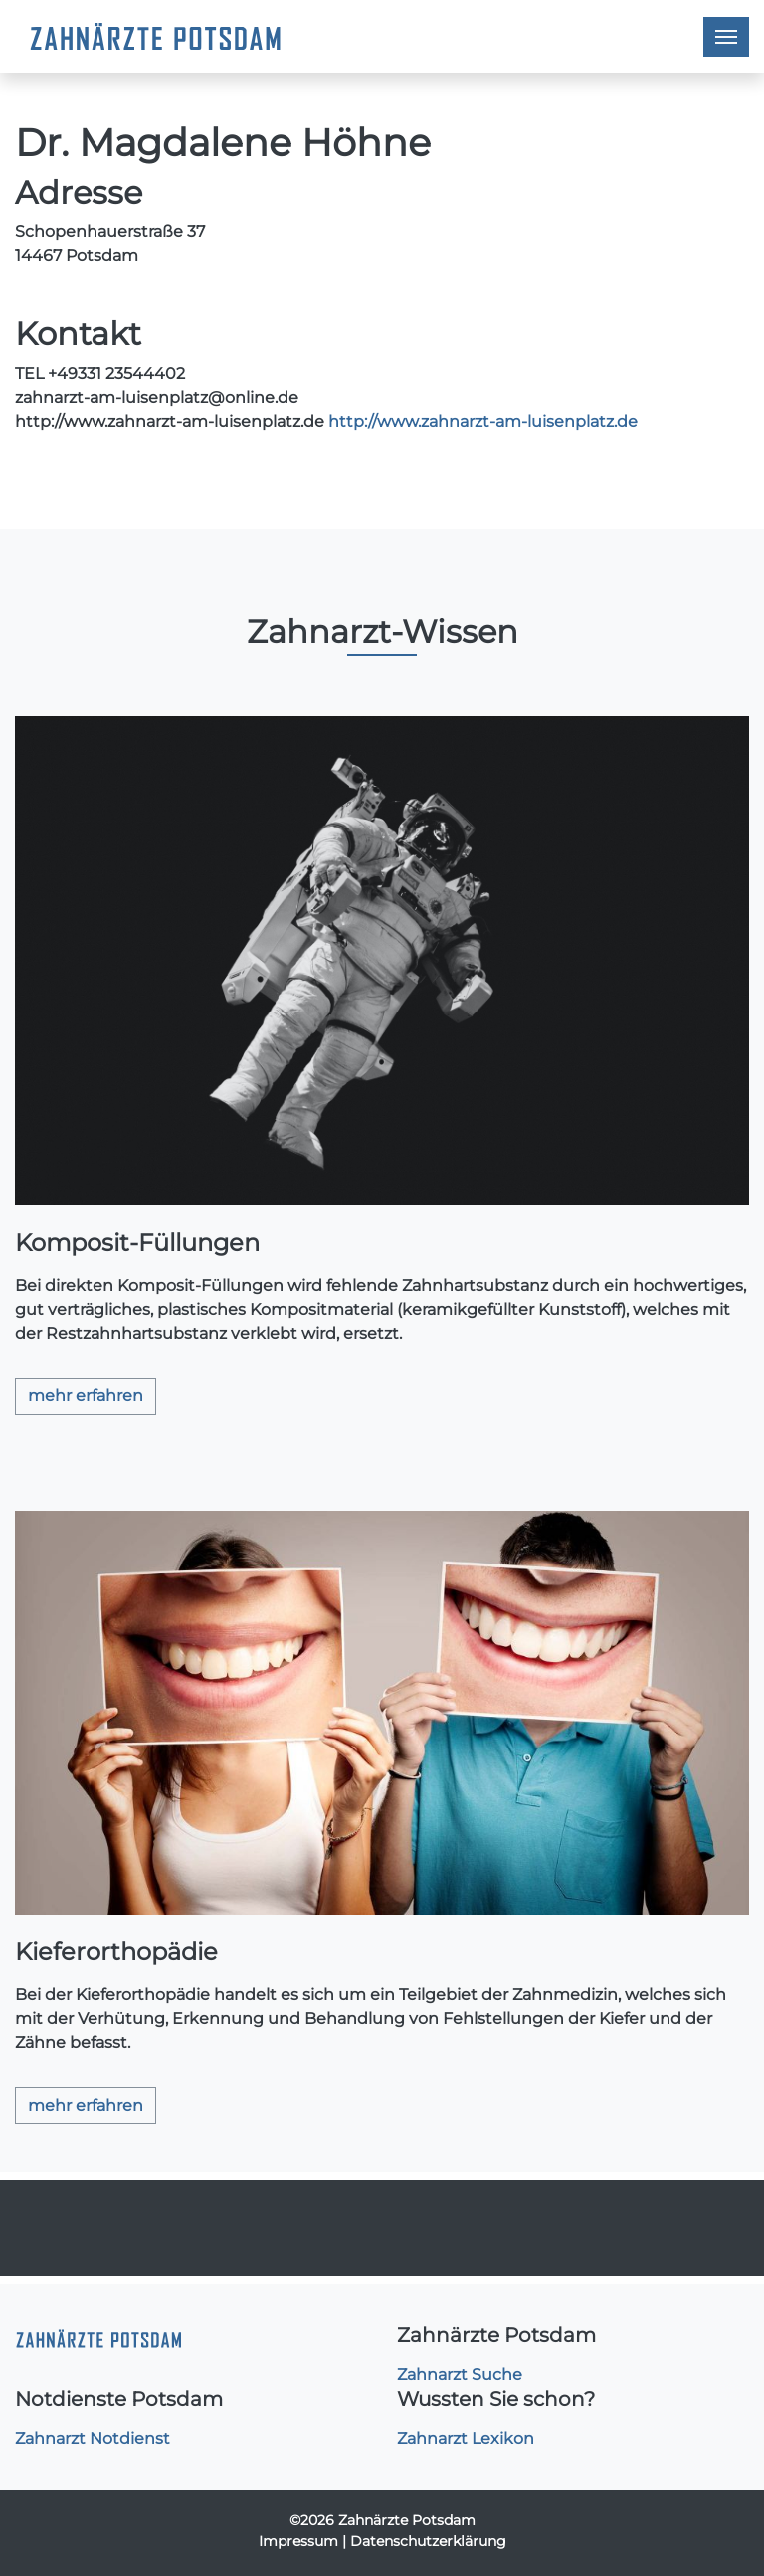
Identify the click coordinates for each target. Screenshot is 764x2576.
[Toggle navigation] (726, 37)
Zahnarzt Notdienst (92, 2438)
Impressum (298, 2541)
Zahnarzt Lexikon (465, 2438)
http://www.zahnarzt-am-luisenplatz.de (483, 421)
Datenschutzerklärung (428, 2541)
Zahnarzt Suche (459, 2374)
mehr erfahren (85, 1395)
